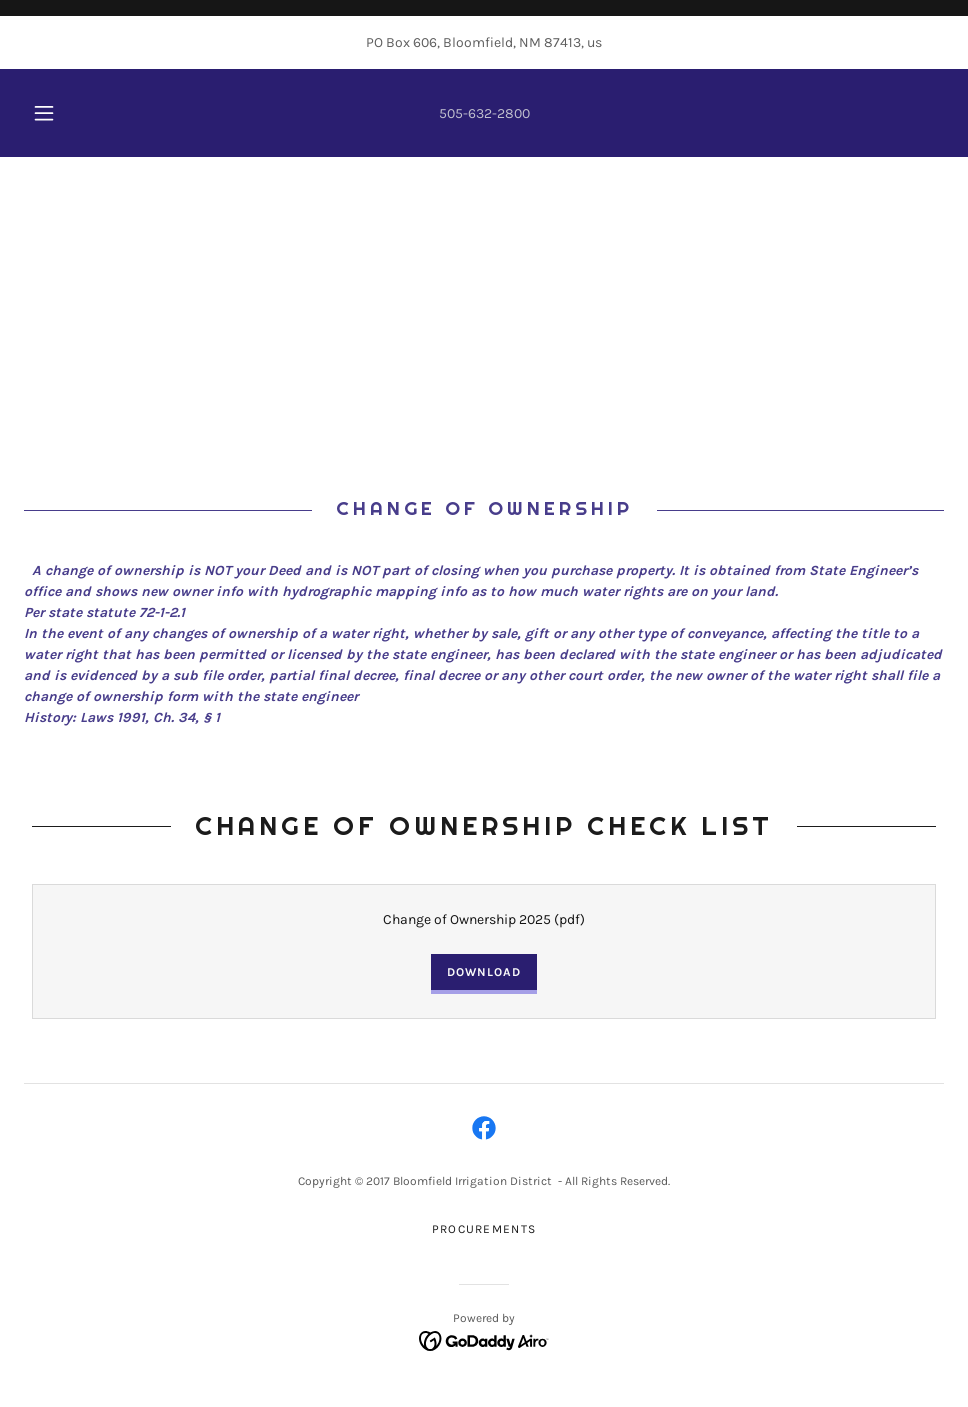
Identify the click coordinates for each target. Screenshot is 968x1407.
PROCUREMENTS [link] (484, 1229)
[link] (484, 1128)
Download (484, 972)
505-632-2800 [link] (484, 113)
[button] (65, 113)
